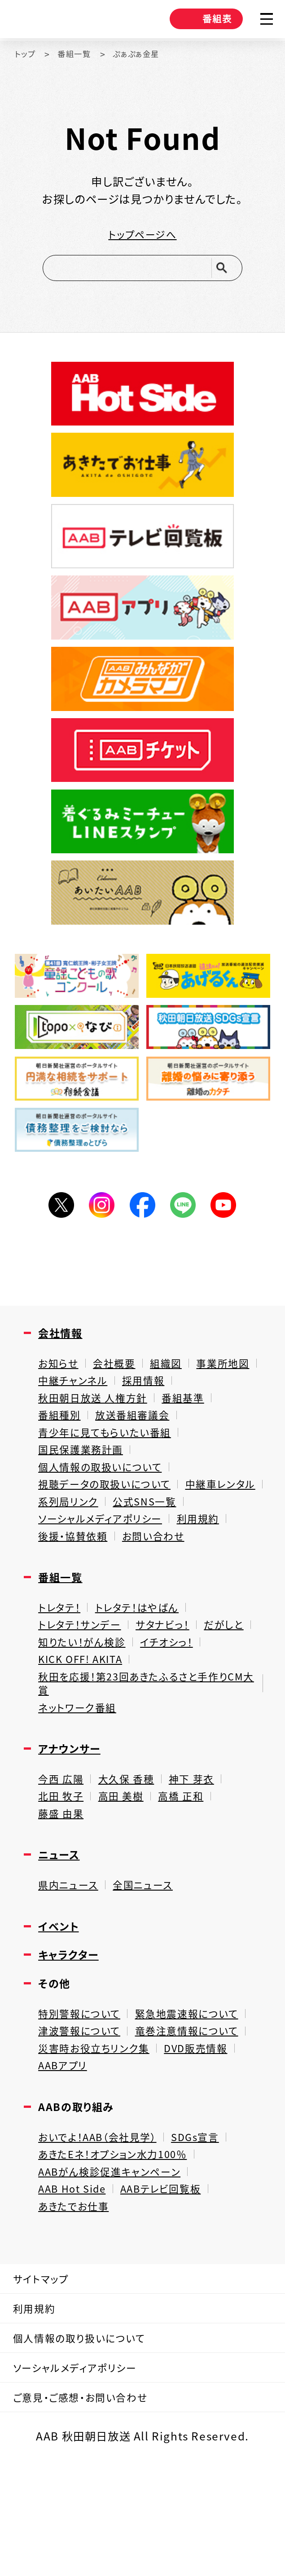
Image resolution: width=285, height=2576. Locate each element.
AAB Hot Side (76, 2284)
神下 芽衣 (201, 1848)
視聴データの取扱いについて (110, 1513)
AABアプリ (65, 2152)
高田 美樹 (126, 1867)
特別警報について (82, 2095)
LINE (186, 1218)
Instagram (98, 1218)
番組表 (198, 21)
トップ (27, 54)
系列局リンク (160, 1532)
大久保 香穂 (132, 1848)
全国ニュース (149, 1961)
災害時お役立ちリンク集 (98, 2133)
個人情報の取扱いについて (105, 1494)
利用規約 (210, 1570)
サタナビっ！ (171, 1682)
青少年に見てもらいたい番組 (110, 1456)
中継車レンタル (76, 1532)
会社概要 (119, 1380)
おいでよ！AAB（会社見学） (102, 2227)
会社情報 (63, 1348)
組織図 (174, 1380)
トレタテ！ (61, 1664)
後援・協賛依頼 (75, 1589)
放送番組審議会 (139, 1437)
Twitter (55, 1218)
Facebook (142, 1218)
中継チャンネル (147, 1399)
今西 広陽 (62, 1848)
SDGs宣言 (208, 2227)
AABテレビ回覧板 (172, 2284)
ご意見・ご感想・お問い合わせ (88, 2511)
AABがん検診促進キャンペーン (114, 2265)
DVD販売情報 (208, 2133)
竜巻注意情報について (198, 2114)
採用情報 (223, 1399)
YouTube (230, 1218)
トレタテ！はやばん (144, 1664)
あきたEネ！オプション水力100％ (119, 2246)
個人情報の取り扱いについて (87, 2445)
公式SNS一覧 (73, 1551)
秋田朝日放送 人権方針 (97, 1418)
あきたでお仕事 (76, 2303)
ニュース (61, 1929)
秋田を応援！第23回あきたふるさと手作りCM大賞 (141, 1747)
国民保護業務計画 (84, 1475)
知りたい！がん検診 (142, 1701)
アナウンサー (73, 1817)
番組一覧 (80, 54)
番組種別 (61, 1437)
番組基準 (193, 1418)
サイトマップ (45, 2378)
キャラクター (72, 2034)
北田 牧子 (62, 1867)
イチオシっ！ (67, 1721)
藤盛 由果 (62, 1886)
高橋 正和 (189, 1867)
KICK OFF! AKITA (156, 1721)
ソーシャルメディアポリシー (105, 1570)
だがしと (59, 1701)
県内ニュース (70, 1961)
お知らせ (59, 1380)
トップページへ (142, 235)
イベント (60, 2004)
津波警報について (82, 2114)
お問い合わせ (162, 1589)
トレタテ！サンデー (82, 1682)
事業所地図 (67, 1399)
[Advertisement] (143, 1280)
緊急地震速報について (198, 2095)
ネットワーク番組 (80, 1774)
